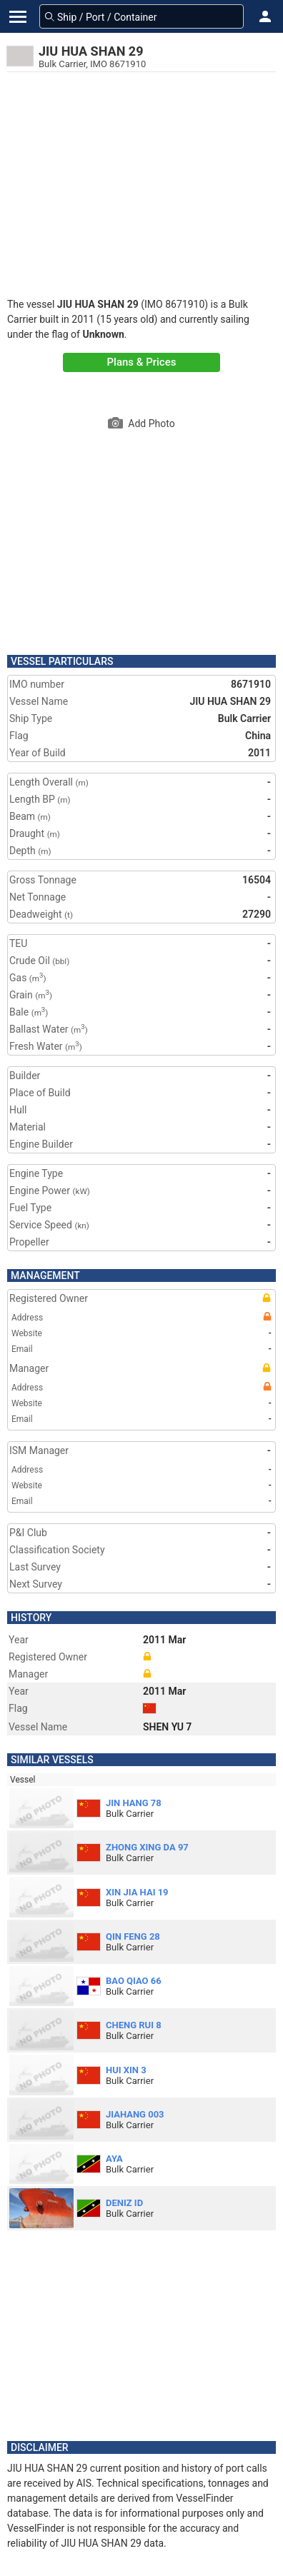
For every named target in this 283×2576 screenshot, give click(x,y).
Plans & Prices (142, 362)
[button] (265, 16)
